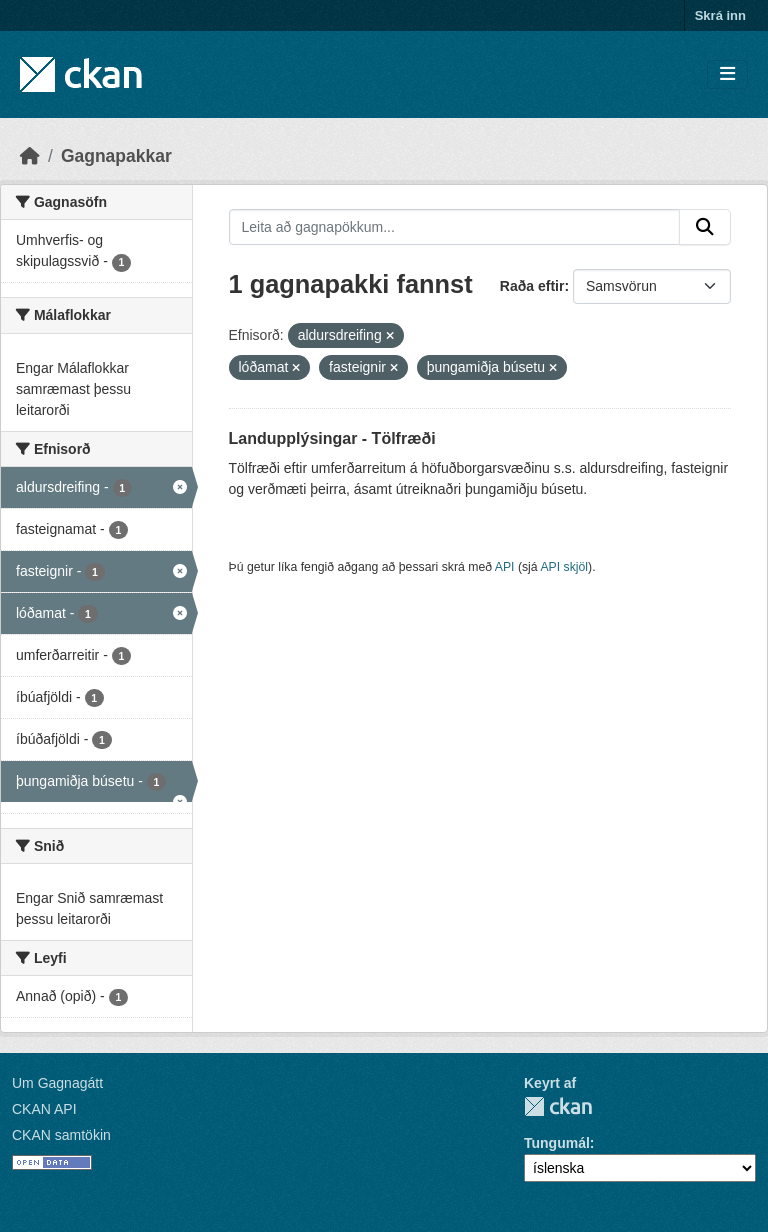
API (505, 567)
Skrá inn (720, 15)
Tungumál (557, 1143)
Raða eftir (532, 286)
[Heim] (30, 156)
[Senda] (705, 227)
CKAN (558, 1106)
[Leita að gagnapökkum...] (455, 227)
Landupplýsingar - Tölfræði (332, 438)
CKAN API (44, 1109)
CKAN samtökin (61, 1135)
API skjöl (564, 567)
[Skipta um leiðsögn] (727, 74)
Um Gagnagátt (57, 1083)
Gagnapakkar (116, 156)
